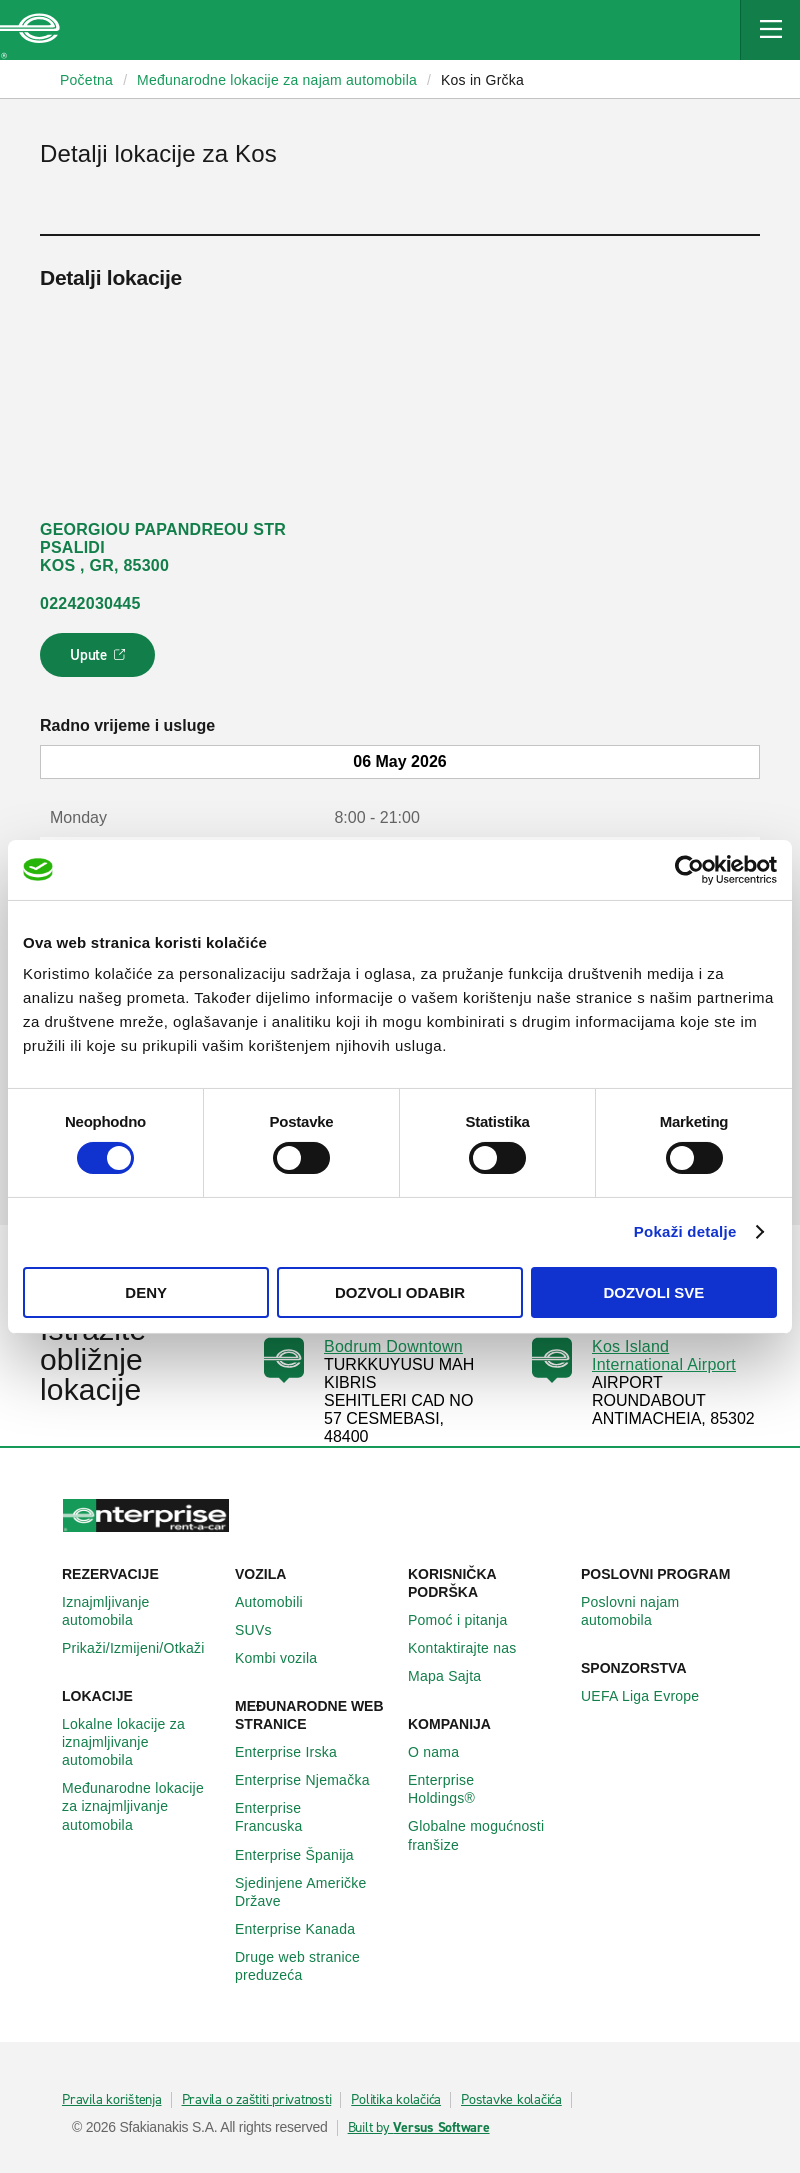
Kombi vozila (287, 1658)
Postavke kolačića (511, 2100)
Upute (100, 661)
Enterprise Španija (305, 1855)
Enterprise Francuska (313, 1817)
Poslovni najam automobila (659, 1611)
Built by (419, 2128)
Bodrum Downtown (393, 1346)
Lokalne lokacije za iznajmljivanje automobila (140, 1742)
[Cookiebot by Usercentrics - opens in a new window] (689, 869)
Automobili (280, 1602)
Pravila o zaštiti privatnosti (257, 2100)
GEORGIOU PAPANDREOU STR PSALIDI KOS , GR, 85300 (163, 547)
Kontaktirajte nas (473, 1648)
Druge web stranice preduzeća (313, 1966)
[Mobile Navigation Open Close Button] (770, 30)
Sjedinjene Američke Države (313, 1892)
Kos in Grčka (482, 80)
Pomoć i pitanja (468, 1620)
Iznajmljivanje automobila (140, 1611)
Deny (146, 1292)
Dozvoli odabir (400, 1292)
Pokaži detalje (685, 1231)
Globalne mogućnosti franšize (486, 1835)
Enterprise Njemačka (313, 1780)
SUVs (264, 1630)
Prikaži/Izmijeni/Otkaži (140, 1648)
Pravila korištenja (112, 2100)
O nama (444, 1752)
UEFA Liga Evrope (651, 1696)
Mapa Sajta (455, 1676)
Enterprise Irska (297, 1752)
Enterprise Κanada (306, 1929)
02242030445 (90, 603)
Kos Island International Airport (664, 1355)
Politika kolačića (396, 2100)
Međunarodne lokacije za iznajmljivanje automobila (140, 1806)
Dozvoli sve (653, 1292)
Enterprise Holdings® (486, 1789)
